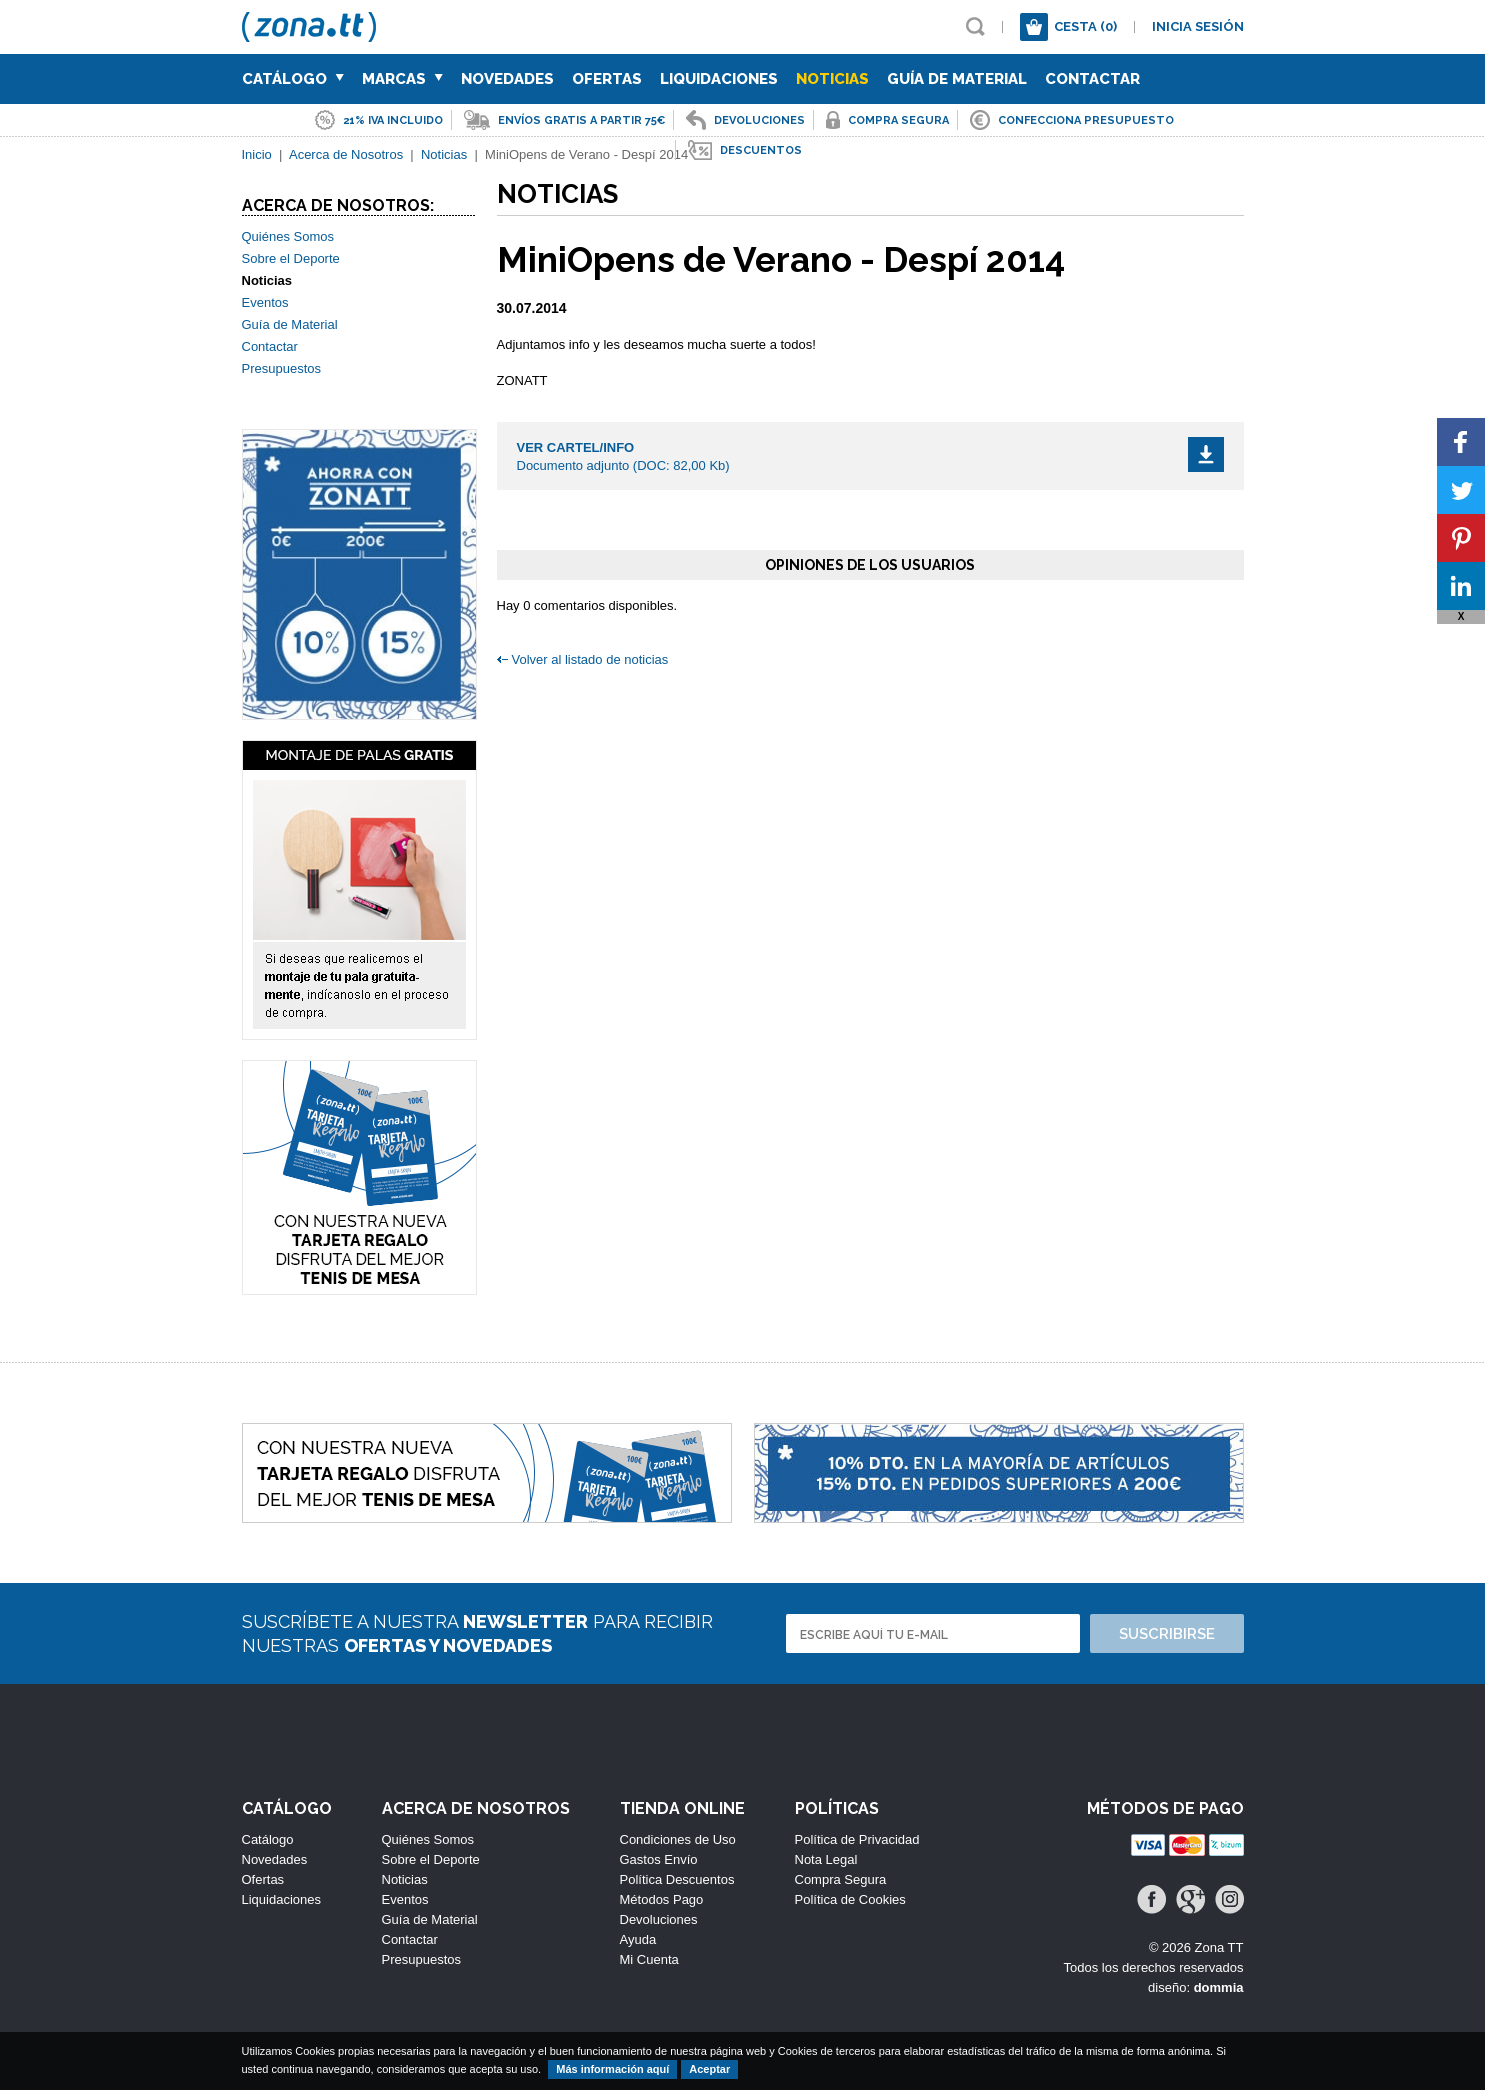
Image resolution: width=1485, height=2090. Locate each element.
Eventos (265, 302)
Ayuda (638, 1939)
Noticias (832, 79)
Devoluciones (659, 1919)
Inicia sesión (1198, 26)
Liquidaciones (719, 79)
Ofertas (607, 79)
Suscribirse (1167, 1634)
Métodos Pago (662, 1899)
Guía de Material (957, 79)
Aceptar (709, 2069)
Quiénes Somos (288, 236)
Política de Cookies (850, 1899)
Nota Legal (826, 1859)
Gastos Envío (659, 1859)
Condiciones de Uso (678, 1839)
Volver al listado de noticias (590, 659)
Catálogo (293, 79)
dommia (1219, 1987)
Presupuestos (282, 368)
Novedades (507, 79)
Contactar (1092, 79)
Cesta (1085, 26)
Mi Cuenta (649, 1959)
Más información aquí (612, 2069)
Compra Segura (841, 1879)
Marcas (402, 79)
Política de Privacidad (857, 1839)
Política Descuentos (677, 1879)
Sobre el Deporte (291, 258)
